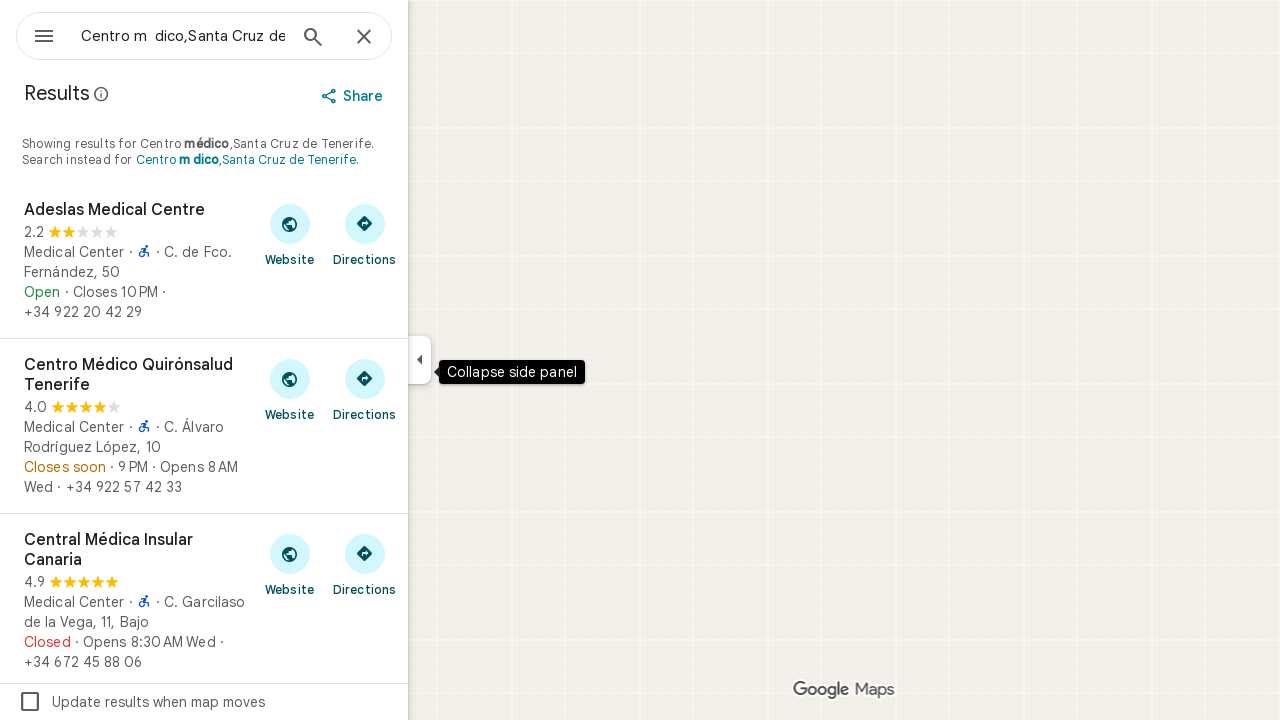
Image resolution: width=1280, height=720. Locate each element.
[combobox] (235, 36)
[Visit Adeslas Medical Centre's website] (361, 234)
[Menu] (36, 34)
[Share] (426, 96)
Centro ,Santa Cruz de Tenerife (318, 159)
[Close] (436, 38)
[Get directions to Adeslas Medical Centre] (436, 234)
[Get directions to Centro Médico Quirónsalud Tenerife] (436, 389)
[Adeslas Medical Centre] (276, 261)
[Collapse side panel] (491, 360)
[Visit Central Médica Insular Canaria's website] (361, 564)
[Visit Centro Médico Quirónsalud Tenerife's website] (361, 389)
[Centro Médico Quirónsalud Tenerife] (276, 426)
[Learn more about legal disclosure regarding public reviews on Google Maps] (174, 94)
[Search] (385, 39)
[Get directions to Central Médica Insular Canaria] (436, 564)
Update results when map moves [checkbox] (213, 702)
